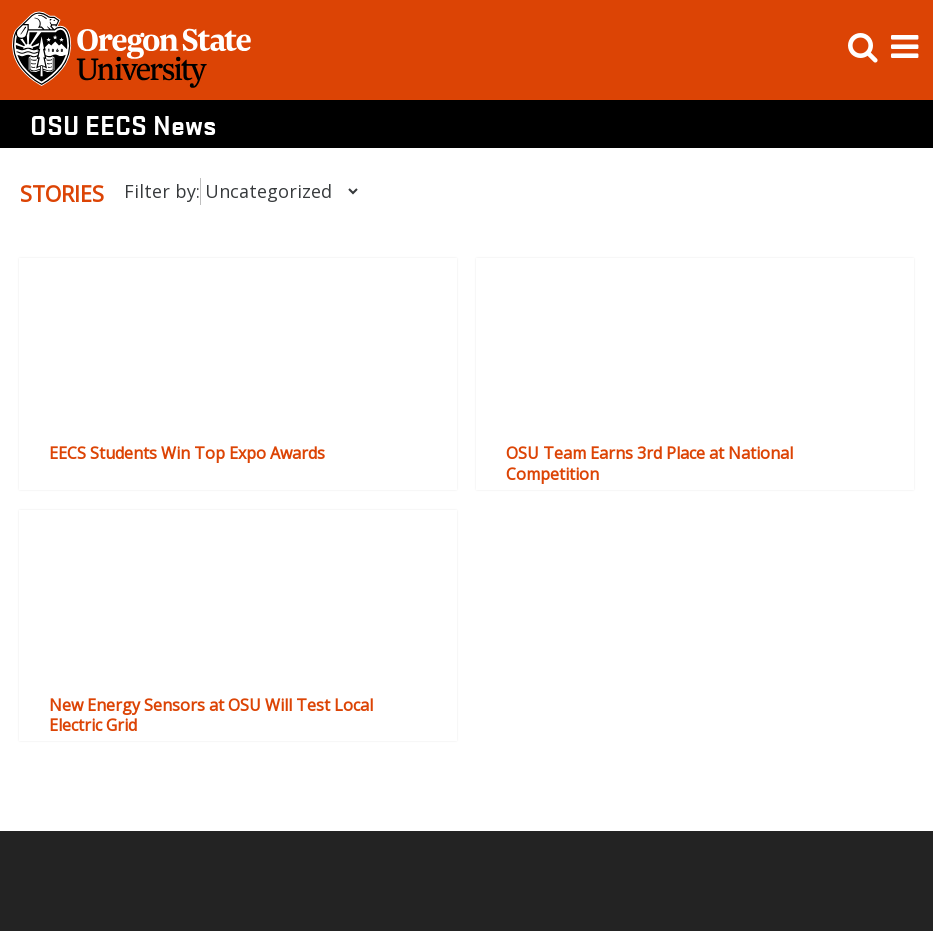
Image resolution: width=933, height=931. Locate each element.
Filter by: (162, 191)
